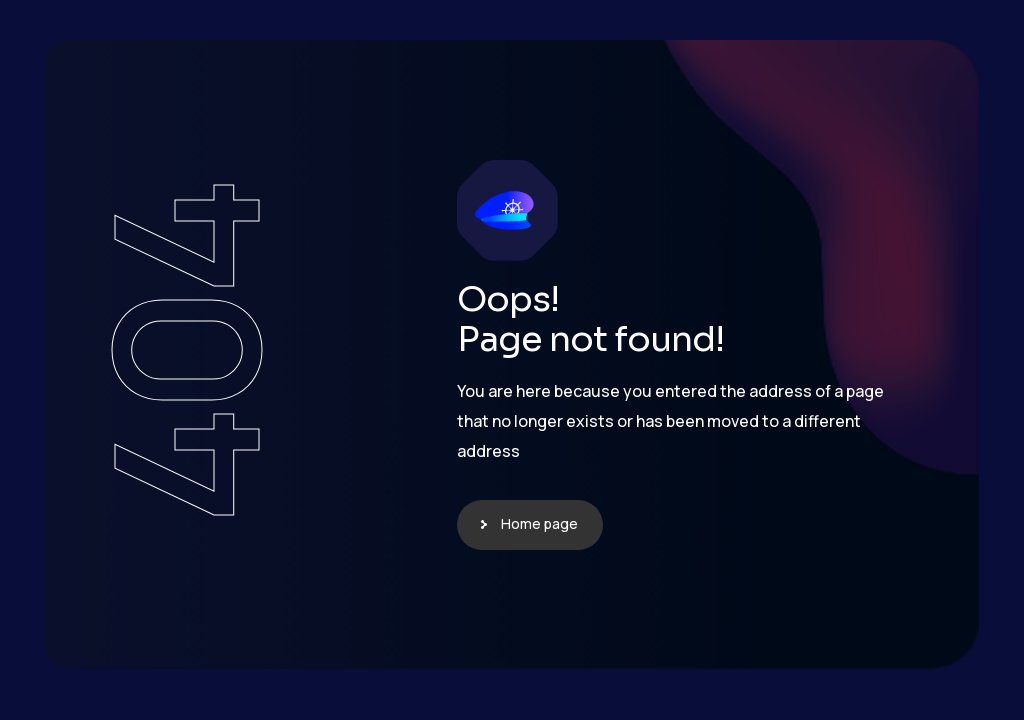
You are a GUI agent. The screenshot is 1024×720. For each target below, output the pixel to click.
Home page (539, 523)
